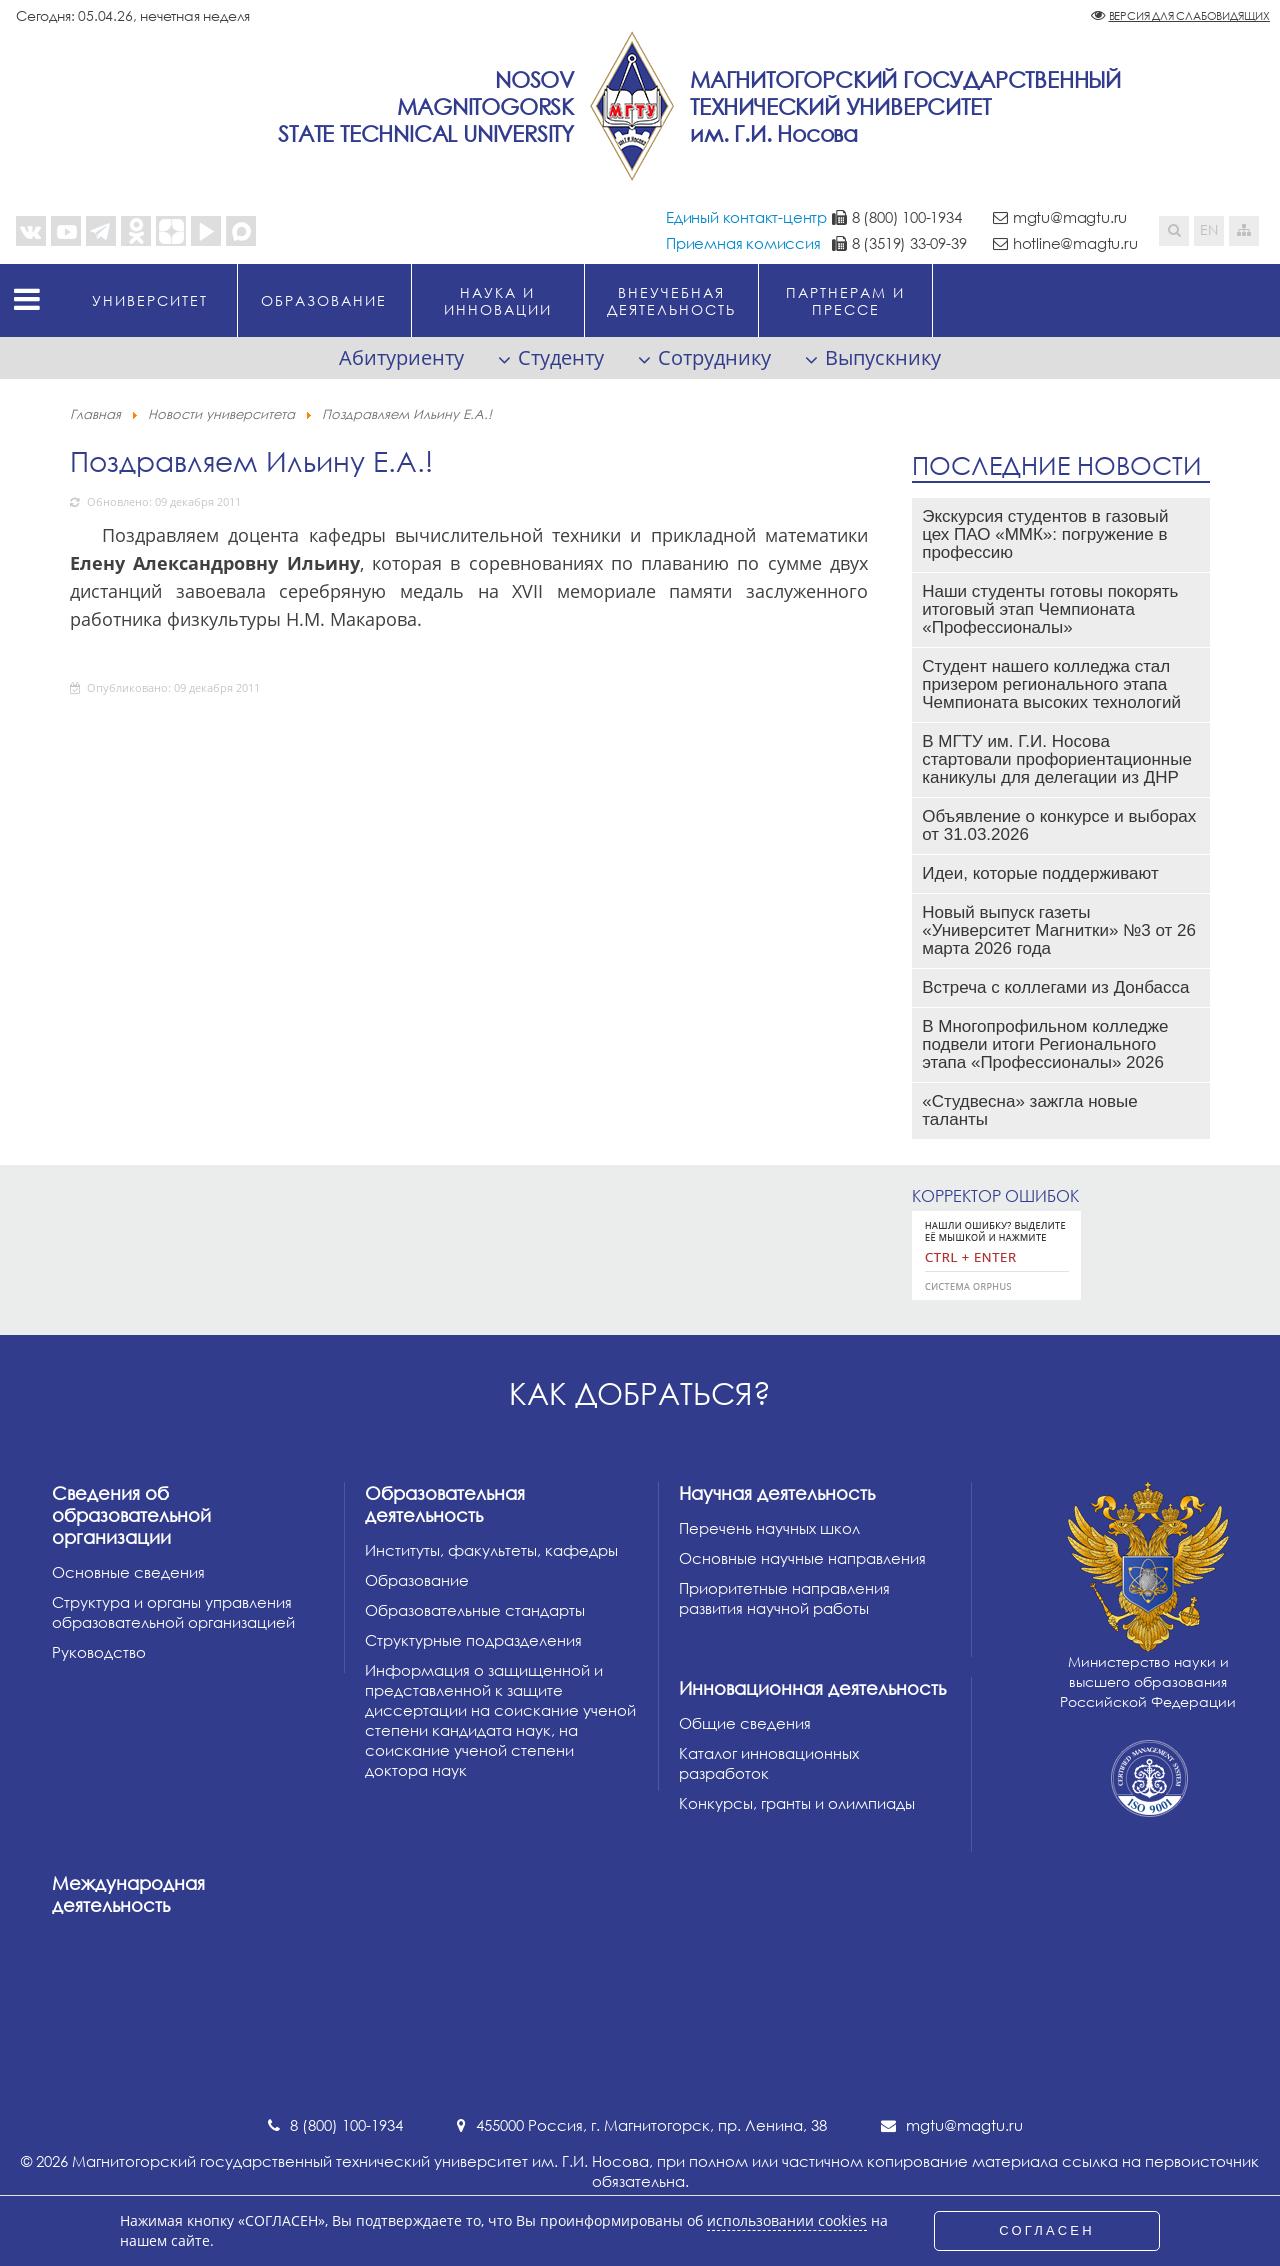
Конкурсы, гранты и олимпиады (797, 1803)
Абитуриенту (401, 357)
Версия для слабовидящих (1189, 15)
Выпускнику (883, 357)
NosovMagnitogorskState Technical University (426, 106)
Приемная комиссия (743, 243)
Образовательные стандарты (475, 1610)
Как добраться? (640, 1393)
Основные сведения (128, 1572)
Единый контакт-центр (746, 217)
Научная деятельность (777, 1493)
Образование (417, 1580)
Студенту (561, 357)
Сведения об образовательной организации (131, 1515)
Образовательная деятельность (445, 1504)
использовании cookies (787, 2221)
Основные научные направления (802, 1558)
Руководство (99, 1652)
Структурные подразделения (473, 1640)
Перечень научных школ (769, 1528)
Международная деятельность (128, 1894)
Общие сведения (745, 1723)
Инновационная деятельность (812, 1688)
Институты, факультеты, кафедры (491, 1550)
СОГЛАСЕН (1047, 2230)
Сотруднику (714, 357)
